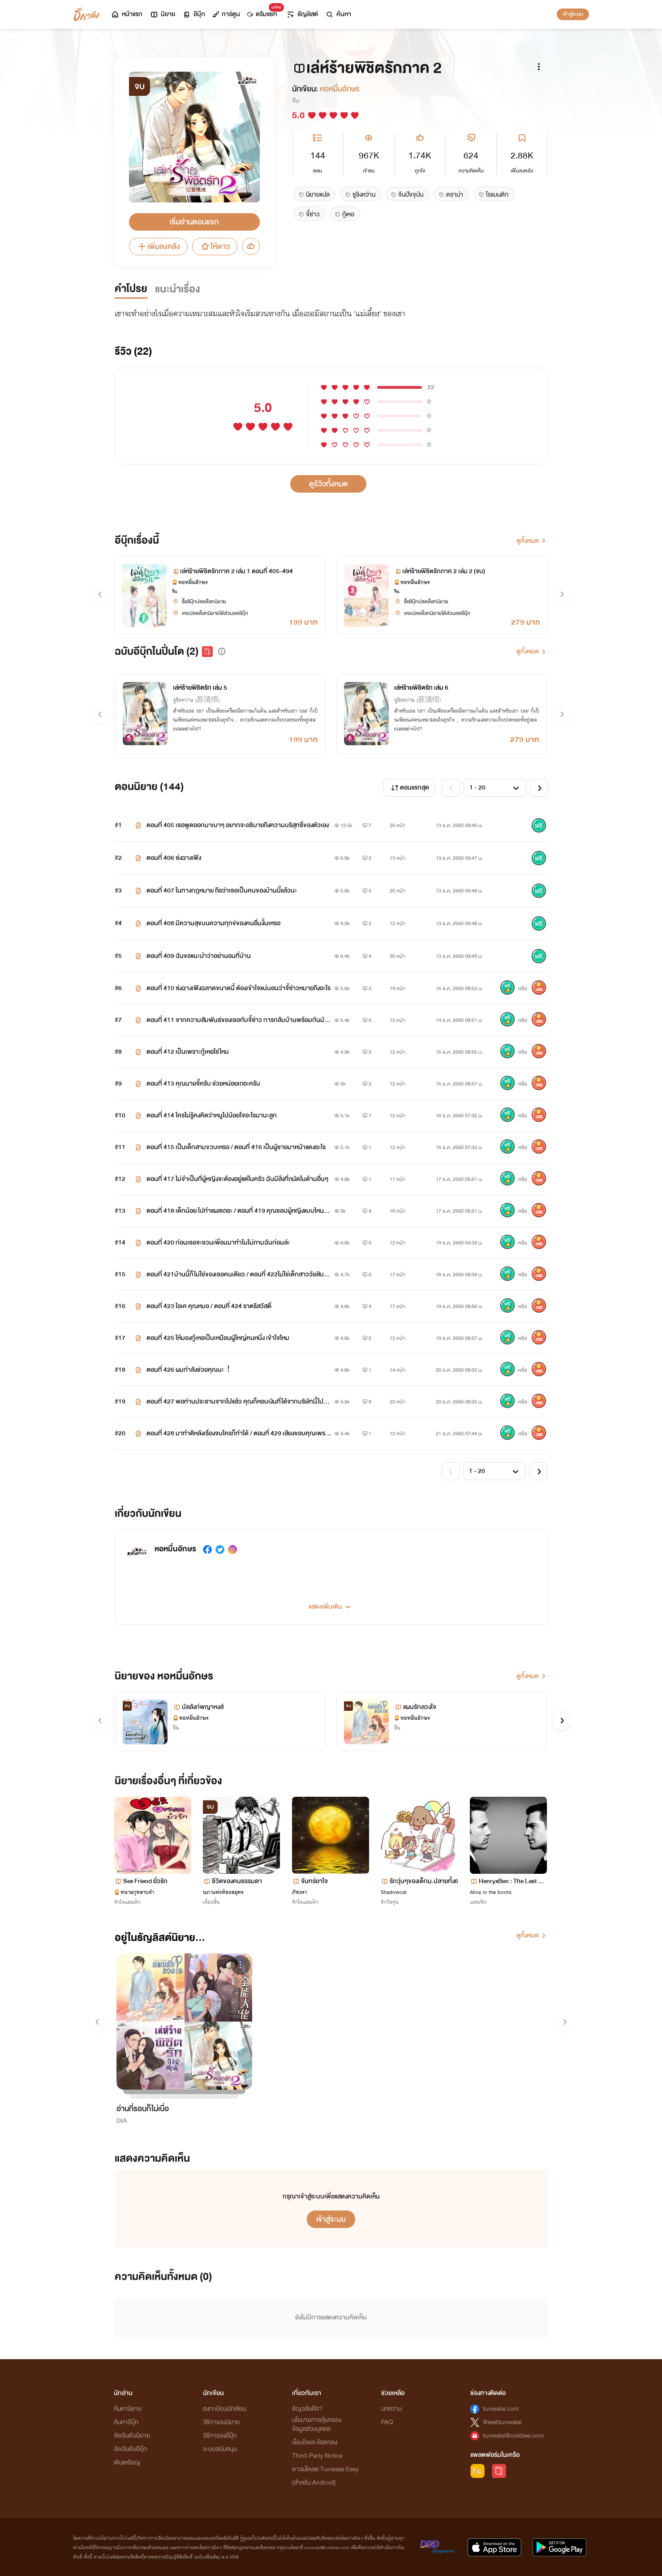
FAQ (387, 2422)
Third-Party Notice (317, 2455)
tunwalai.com (501, 2408)
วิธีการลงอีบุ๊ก (219, 2435)
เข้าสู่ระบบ (573, 13)
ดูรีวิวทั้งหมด (328, 483)
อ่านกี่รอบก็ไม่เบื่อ (142, 2108)
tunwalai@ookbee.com (513, 2435)
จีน (295, 100)
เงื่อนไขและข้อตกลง (314, 2442)
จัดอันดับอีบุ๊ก (130, 2449)
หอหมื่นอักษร (340, 88)
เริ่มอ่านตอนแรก (194, 221)
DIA (121, 2120)
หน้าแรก (126, 14)
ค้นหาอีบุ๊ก (126, 2422)
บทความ (391, 2408)
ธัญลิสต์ (302, 14)
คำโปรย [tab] (131, 288)
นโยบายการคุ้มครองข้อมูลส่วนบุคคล (316, 2424)
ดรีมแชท (264, 12)
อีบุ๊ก (193, 14)
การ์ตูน (226, 14)
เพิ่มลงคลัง (158, 246)
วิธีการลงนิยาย (221, 2422)
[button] (221, 651)
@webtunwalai (502, 2422)
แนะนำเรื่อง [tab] (177, 289)
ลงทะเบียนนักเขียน (224, 2408)
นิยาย (162, 14)
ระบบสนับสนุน (220, 2449)
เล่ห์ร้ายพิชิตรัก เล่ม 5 (200, 687)
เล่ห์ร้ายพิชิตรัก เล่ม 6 (421, 687)
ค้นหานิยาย (128, 2408)
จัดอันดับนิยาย (132, 2435)
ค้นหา (338, 14)
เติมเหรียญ (127, 2462)
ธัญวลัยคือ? (307, 2408)
